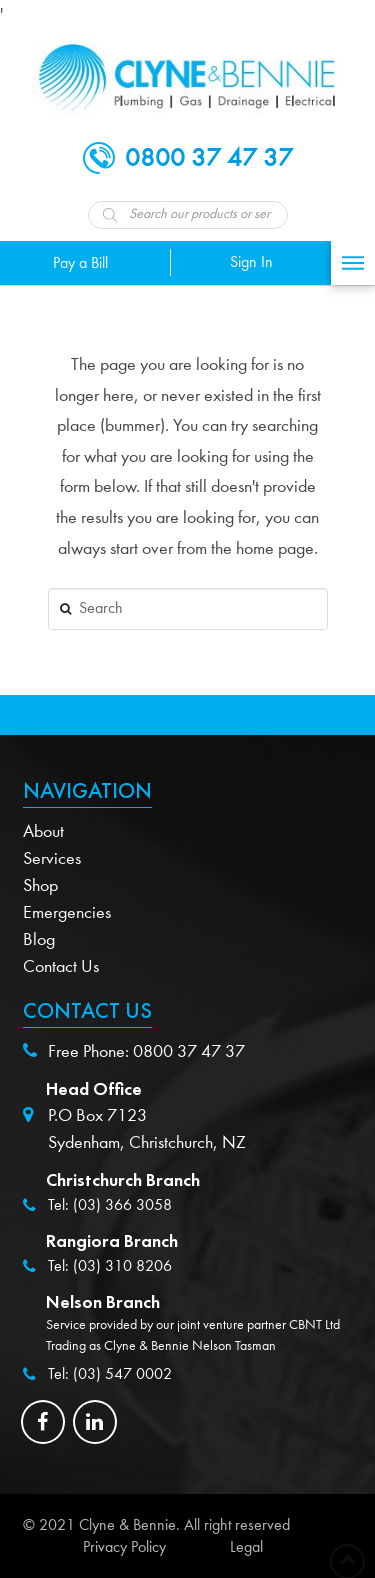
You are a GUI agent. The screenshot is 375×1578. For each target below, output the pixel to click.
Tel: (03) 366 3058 (110, 1205)
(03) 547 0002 (122, 1374)
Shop (40, 885)
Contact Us (61, 966)
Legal (246, 1547)
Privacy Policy (124, 1547)
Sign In (251, 262)
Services (52, 858)
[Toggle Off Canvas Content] (353, 263)
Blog (39, 939)
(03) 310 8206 (122, 1266)
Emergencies (67, 912)
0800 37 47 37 (189, 1051)
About (43, 831)
